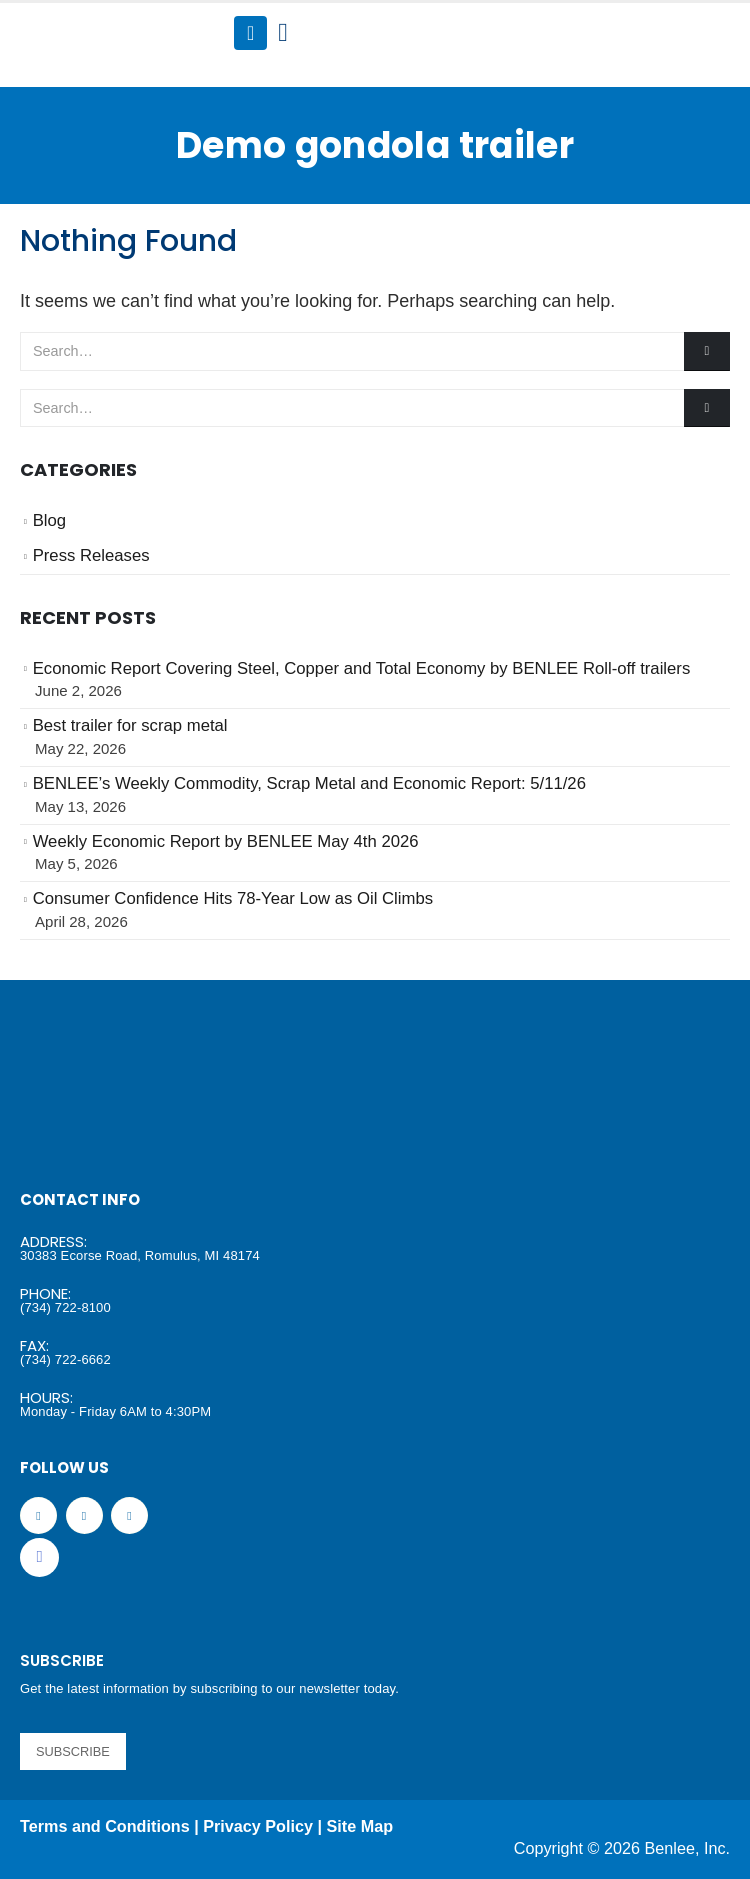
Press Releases (91, 555)
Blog (49, 520)
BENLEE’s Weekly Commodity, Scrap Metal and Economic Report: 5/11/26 (309, 783)
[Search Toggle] (282, 33)
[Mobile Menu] (250, 33)
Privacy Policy (258, 1826)
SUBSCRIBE (73, 1751)
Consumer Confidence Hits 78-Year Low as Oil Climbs (233, 898)
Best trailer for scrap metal (130, 725)
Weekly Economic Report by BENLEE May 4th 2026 (226, 841)
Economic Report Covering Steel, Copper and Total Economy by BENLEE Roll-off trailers (362, 668)
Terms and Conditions (105, 1826)
